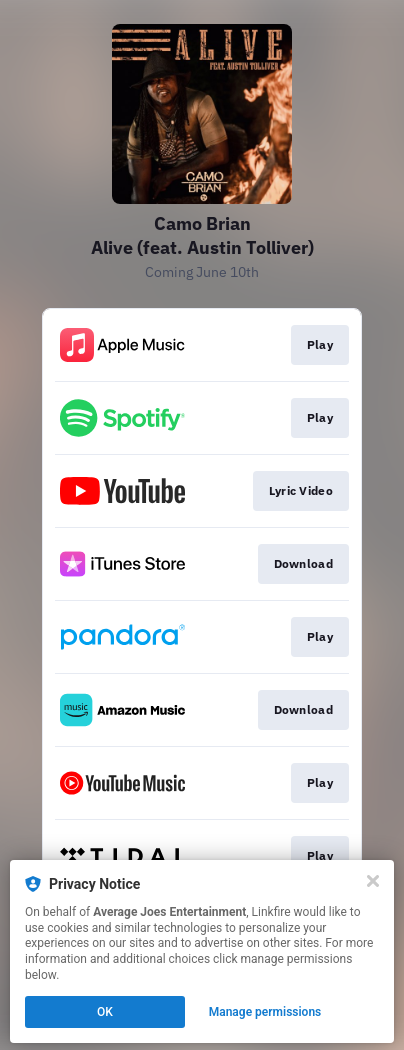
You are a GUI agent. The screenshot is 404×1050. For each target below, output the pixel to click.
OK (105, 1012)
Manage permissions (265, 1012)
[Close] (373, 881)
